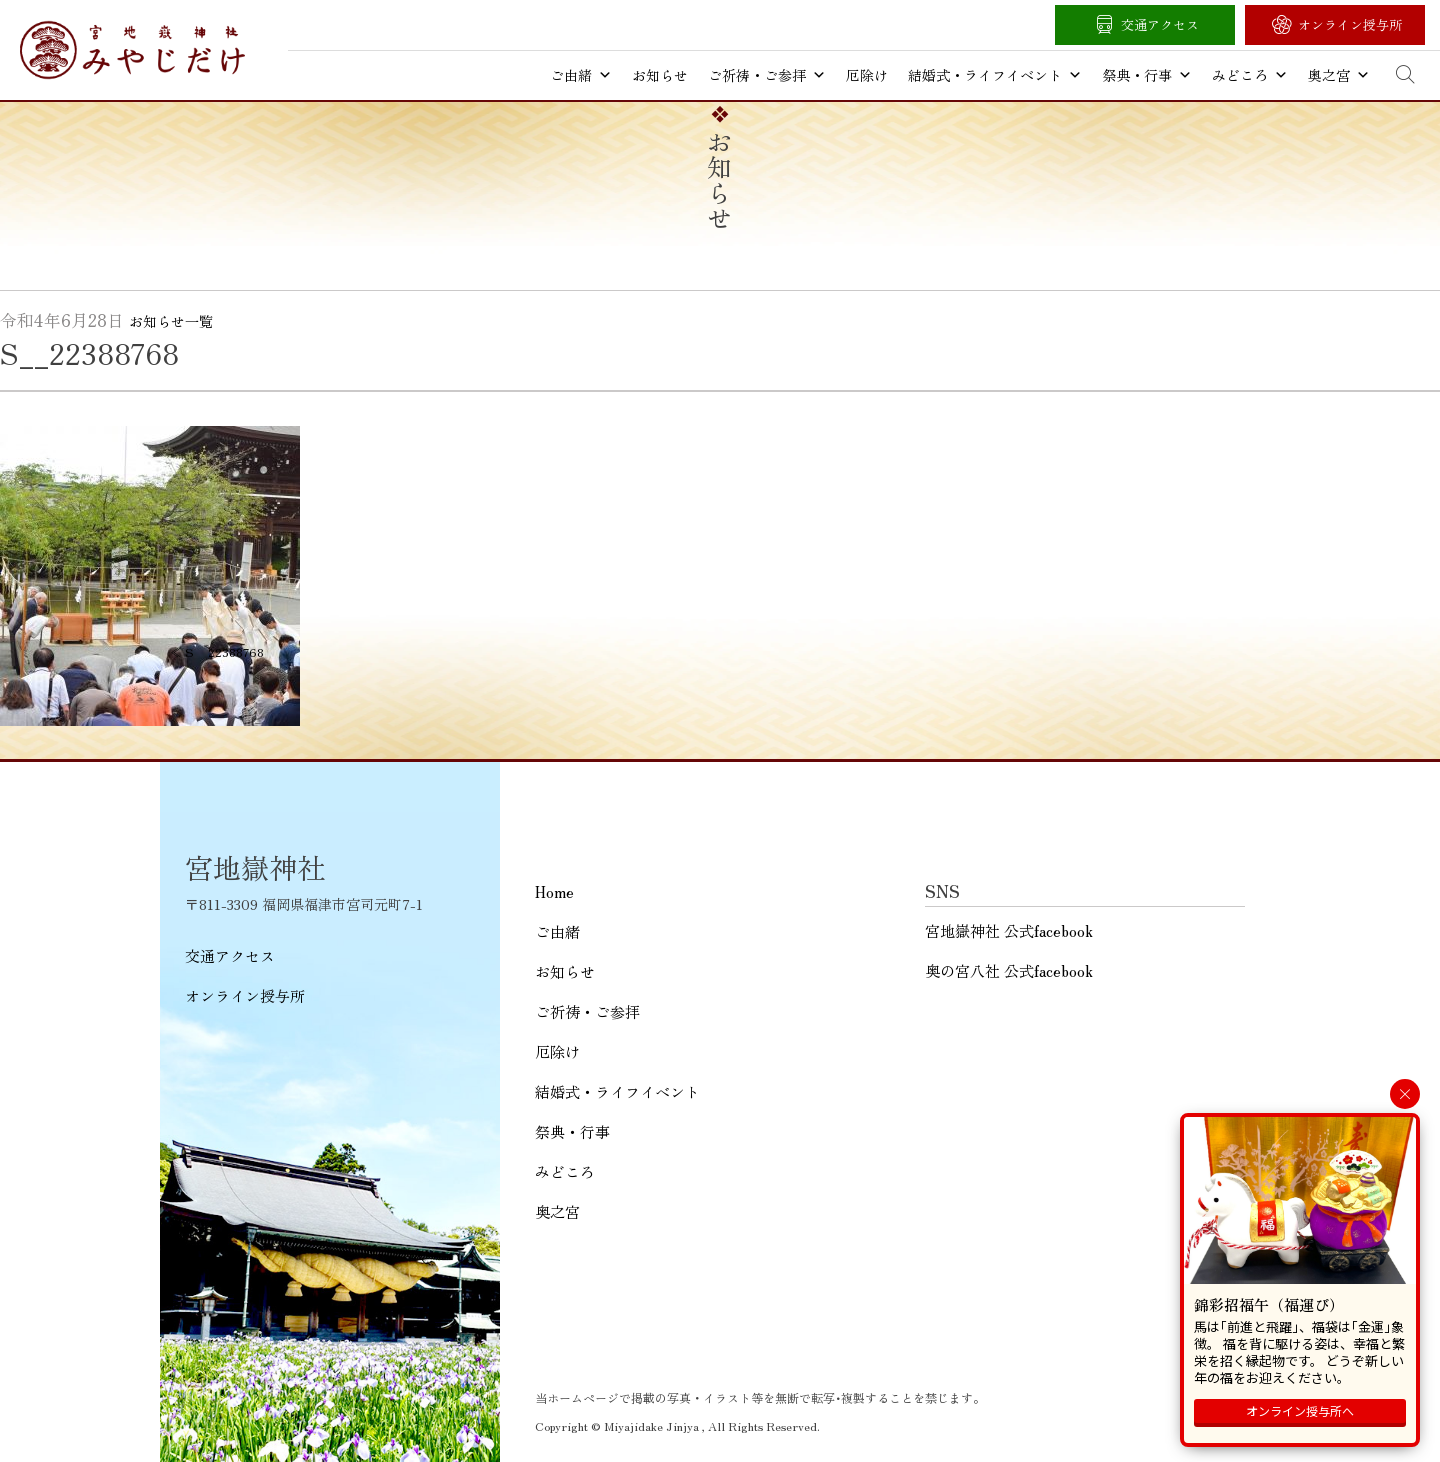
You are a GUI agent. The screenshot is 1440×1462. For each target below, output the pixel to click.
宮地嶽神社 (132, 50)
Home (554, 891)
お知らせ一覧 (171, 321)
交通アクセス (1160, 24)
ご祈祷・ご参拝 (767, 75)
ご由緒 (581, 75)
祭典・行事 (1147, 75)
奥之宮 (1339, 75)
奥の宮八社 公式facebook (1009, 970)
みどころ (1250, 75)
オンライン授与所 (1350, 24)
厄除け (867, 75)
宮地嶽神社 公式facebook (1009, 930)
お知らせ (660, 75)
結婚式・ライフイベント (995, 75)
